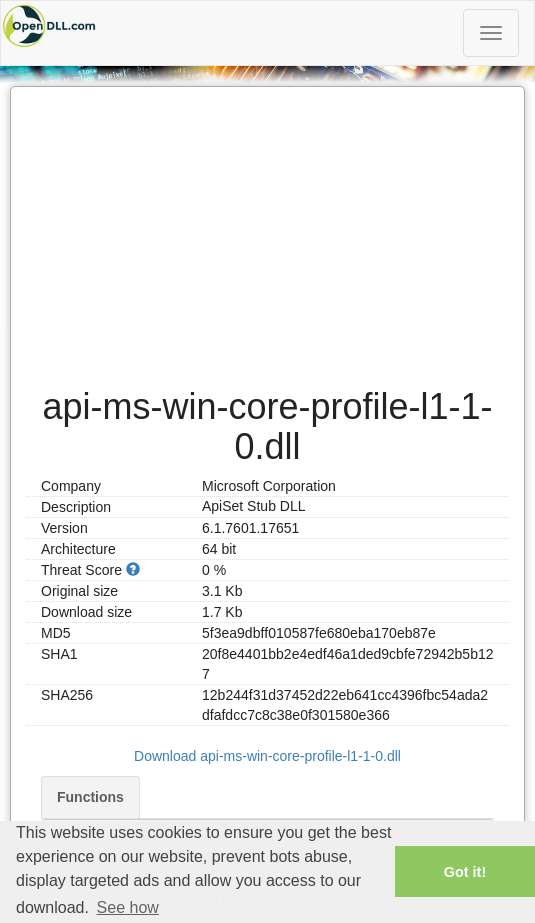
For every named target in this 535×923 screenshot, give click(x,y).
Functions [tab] (90, 797)
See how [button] (128, 907)
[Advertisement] (267, 227)
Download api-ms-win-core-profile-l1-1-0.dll (267, 756)
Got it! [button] (465, 872)
